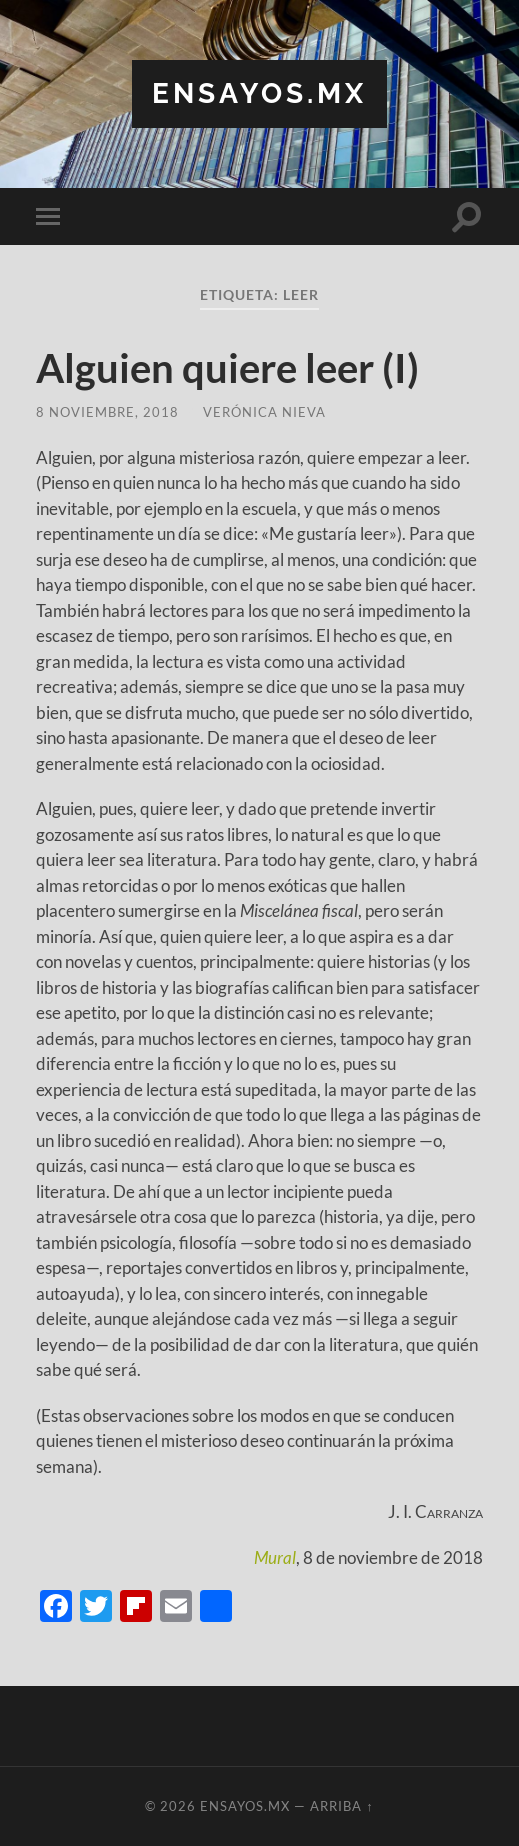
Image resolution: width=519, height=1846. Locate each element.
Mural (275, 1557)
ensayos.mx (259, 93)
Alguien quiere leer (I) (227, 368)
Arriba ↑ (341, 1806)
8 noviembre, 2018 (107, 412)
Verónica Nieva (264, 412)
